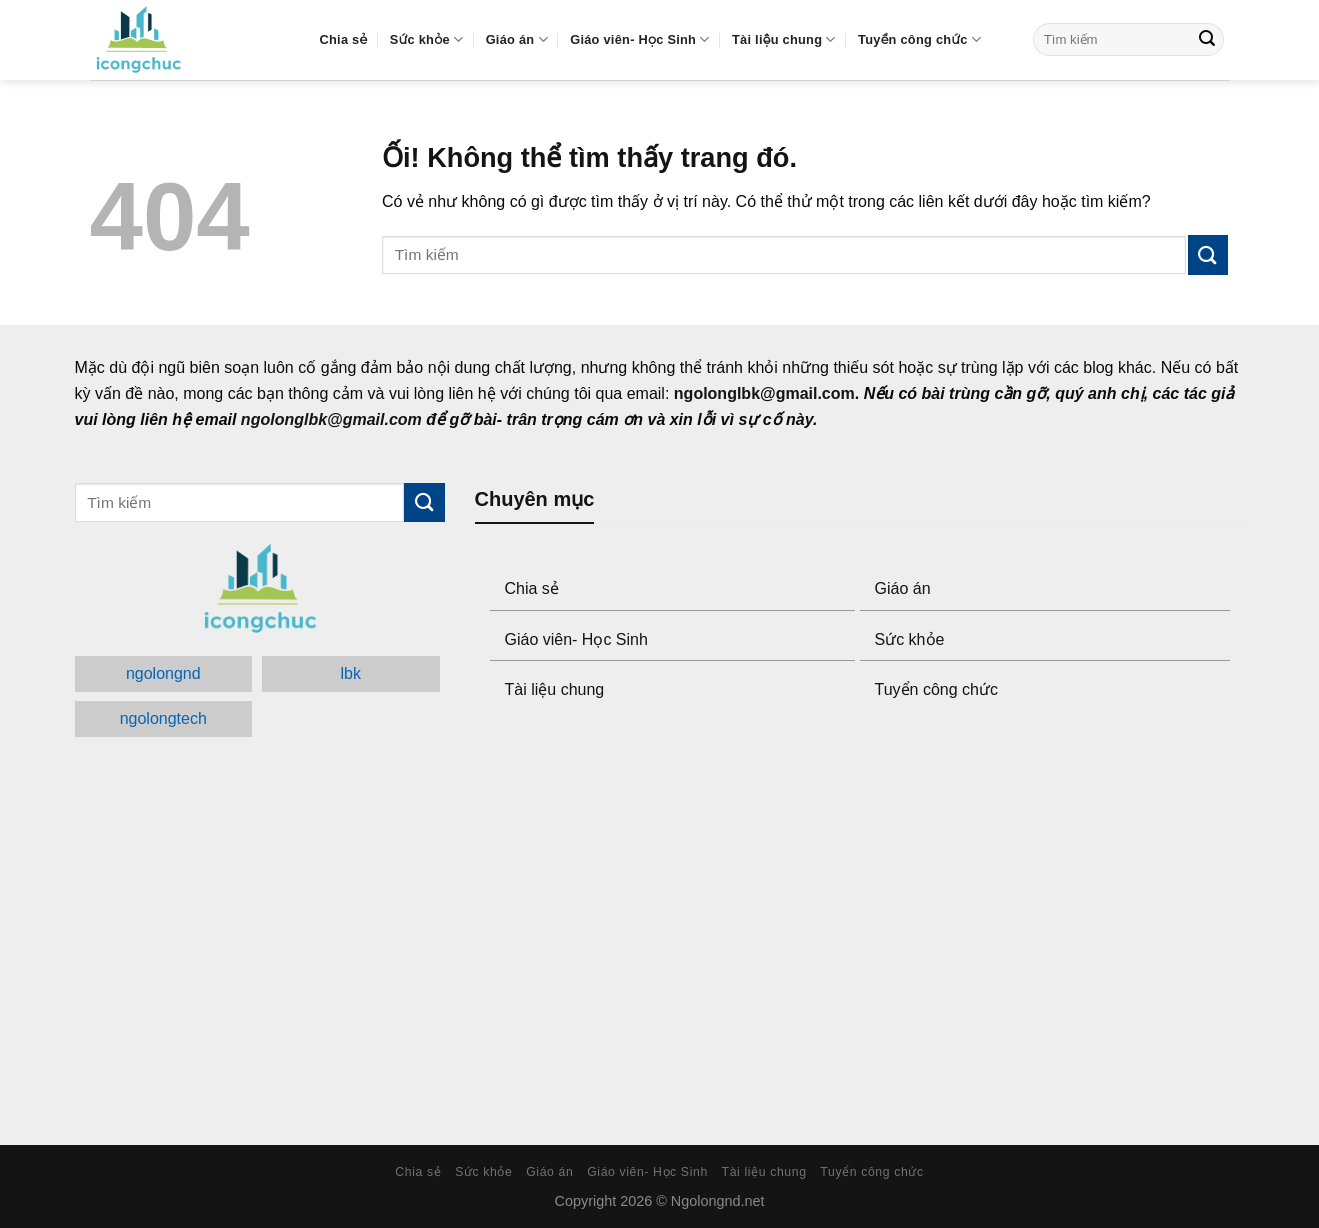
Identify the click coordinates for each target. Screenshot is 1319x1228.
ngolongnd (163, 673)
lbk (351, 673)
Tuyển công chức (919, 39)
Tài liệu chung (784, 39)
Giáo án (517, 39)
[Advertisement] (860, 925)
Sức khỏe (426, 39)
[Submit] (1207, 40)
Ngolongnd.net (718, 1201)
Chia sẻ (344, 39)
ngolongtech (163, 718)
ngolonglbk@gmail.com (764, 393)
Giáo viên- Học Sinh (639, 39)
